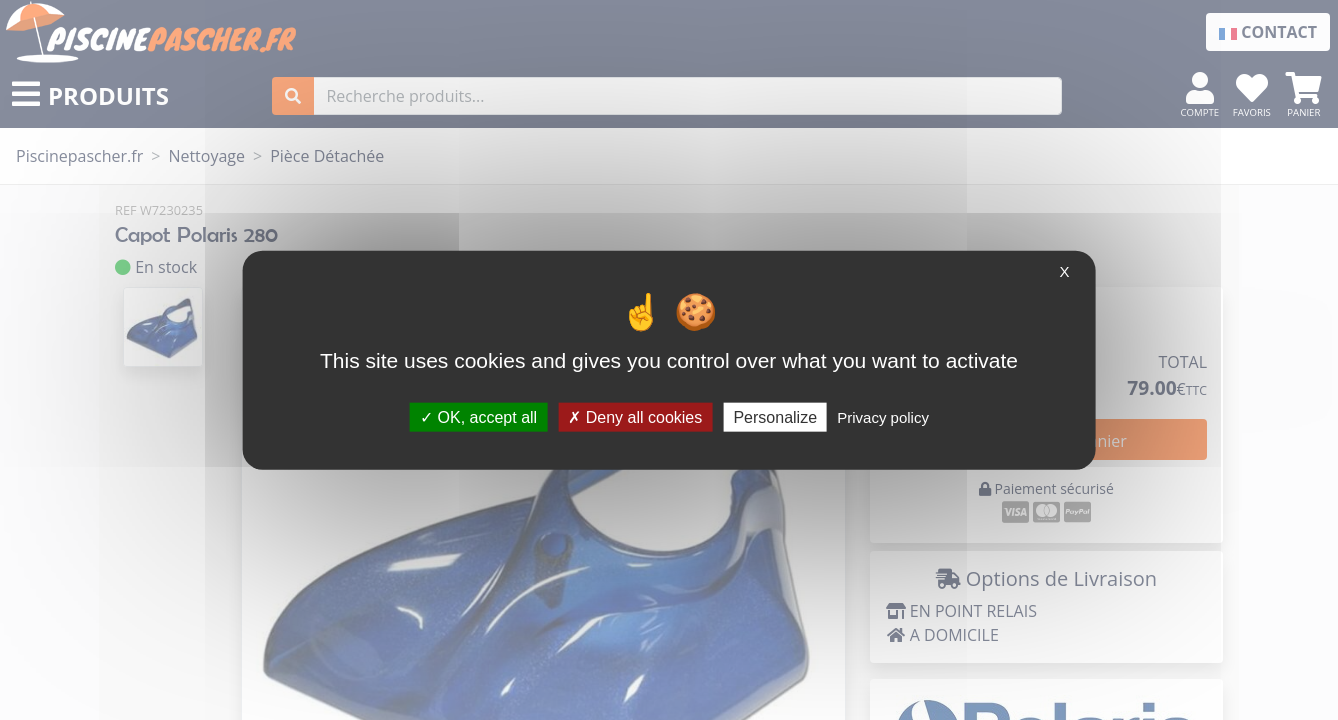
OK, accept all (478, 416)
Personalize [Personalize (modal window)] (775, 416)
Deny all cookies (635, 416)
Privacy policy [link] (883, 416)
